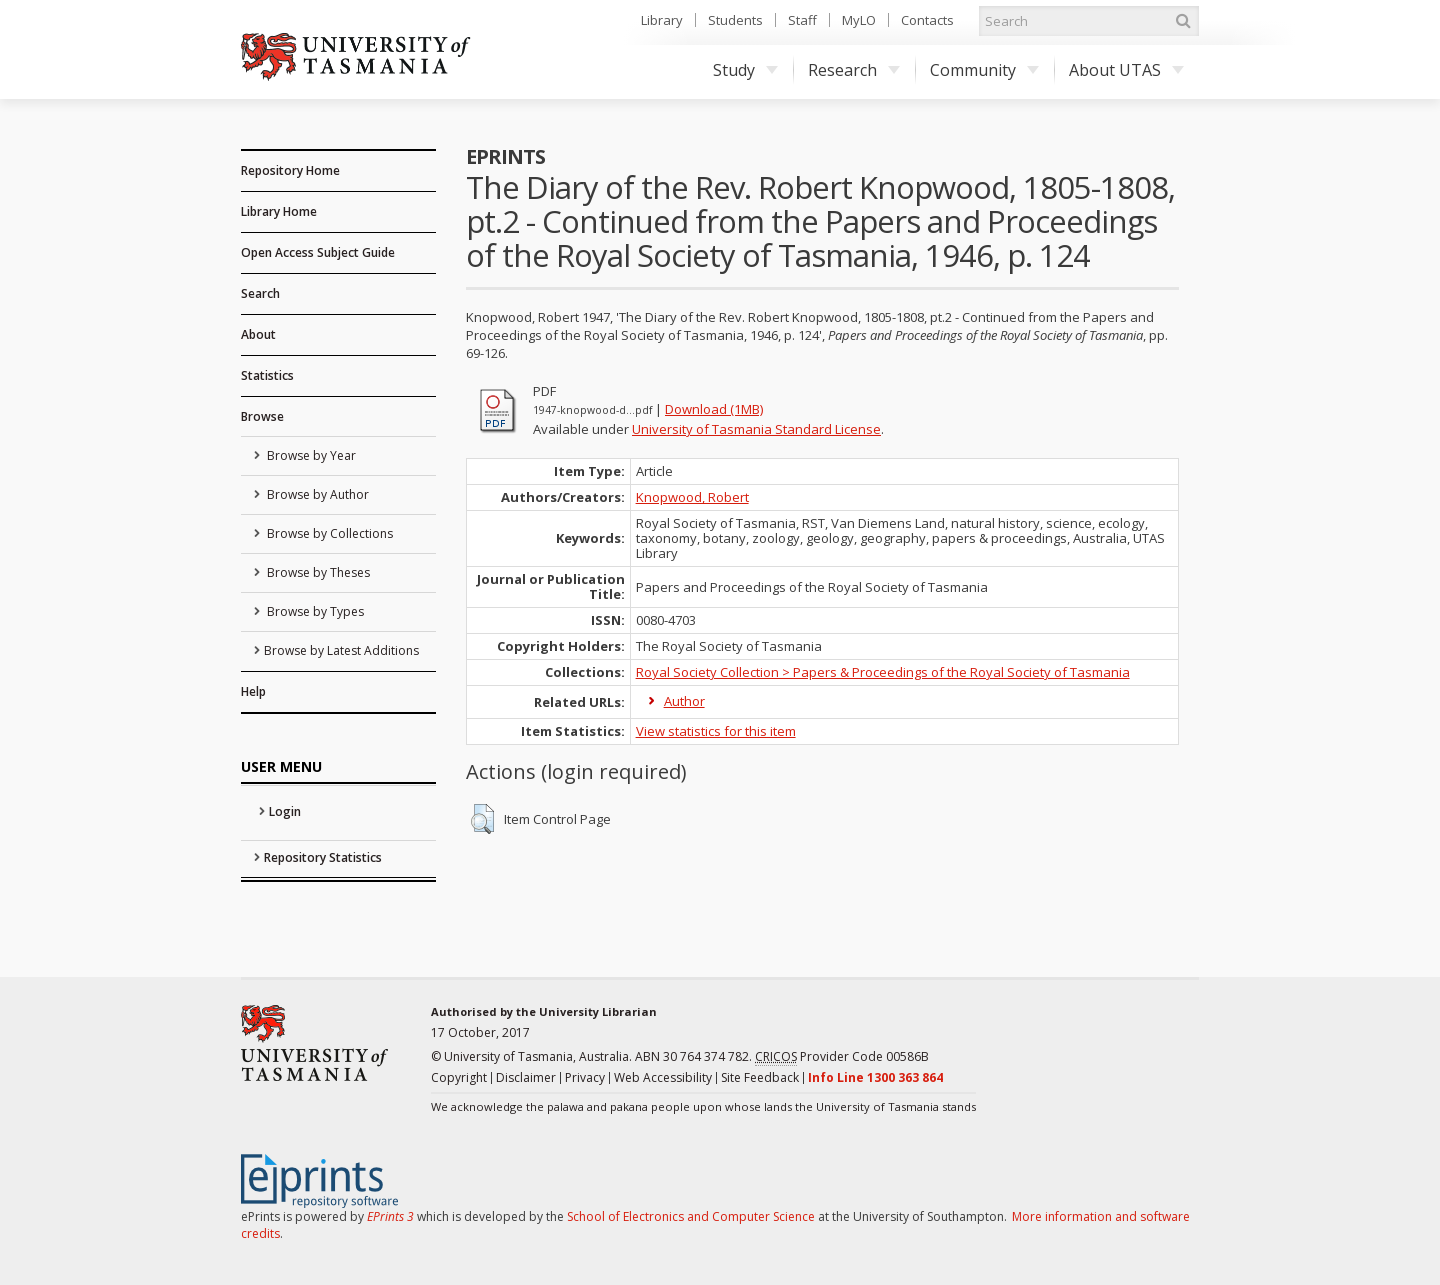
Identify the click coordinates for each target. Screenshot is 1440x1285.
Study (745, 70)
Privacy (585, 1077)
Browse (262, 416)
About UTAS (1126, 70)
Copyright (459, 1077)
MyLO (859, 20)
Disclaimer (526, 1077)
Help (253, 691)
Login (285, 811)
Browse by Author (316, 494)
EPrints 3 (390, 1216)
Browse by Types (314, 611)
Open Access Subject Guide (318, 252)
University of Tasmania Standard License (756, 429)
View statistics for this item (716, 731)
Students (735, 20)
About (258, 334)
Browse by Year (310, 455)
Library (662, 20)
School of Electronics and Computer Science (691, 1216)
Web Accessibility (663, 1077)
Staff (802, 20)
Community (984, 70)
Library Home (279, 211)
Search (260, 293)
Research (854, 70)
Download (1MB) (714, 409)
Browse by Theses (317, 572)
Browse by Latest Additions (341, 650)
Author (684, 701)
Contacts (927, 20)
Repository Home (290, 170)
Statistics (267, 375)
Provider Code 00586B (842, 1057)
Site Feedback (760, 1077)
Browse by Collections (328, 533)
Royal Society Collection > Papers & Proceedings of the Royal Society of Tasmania (883, 672)
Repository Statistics (323, 857)
